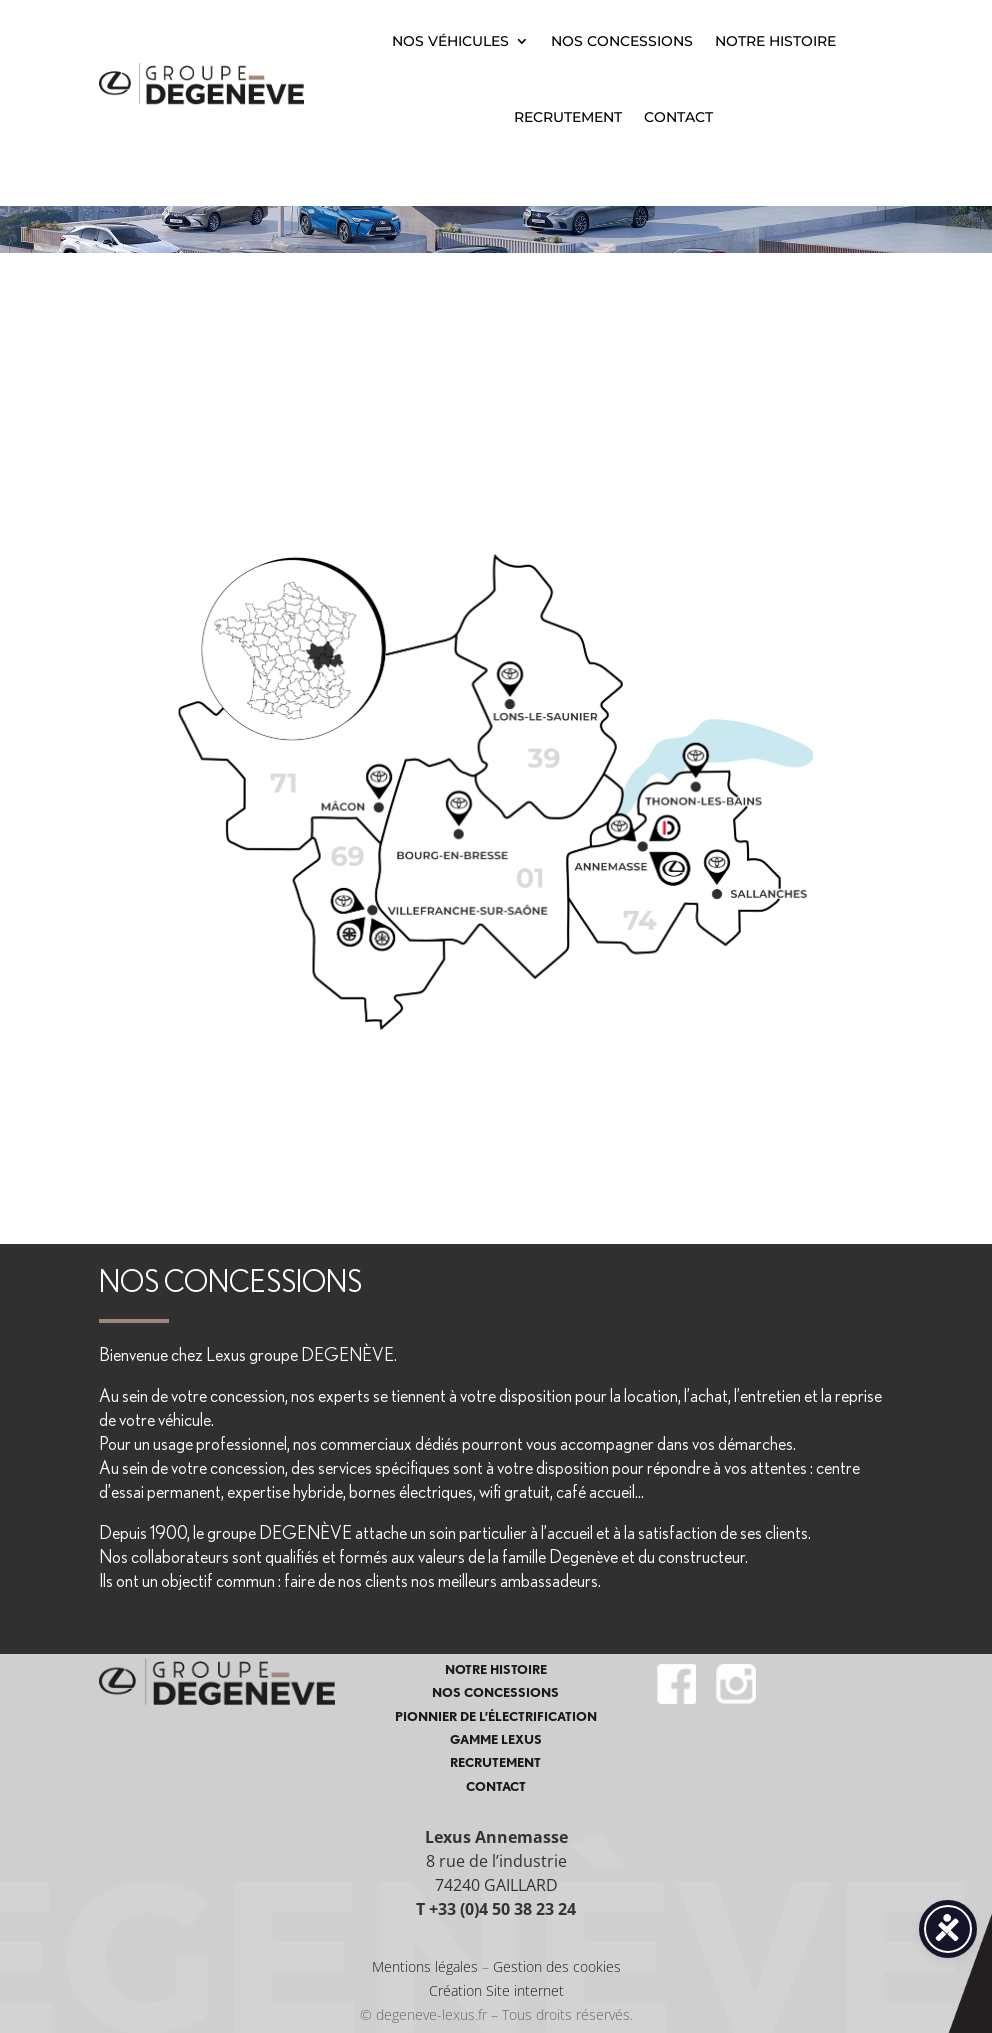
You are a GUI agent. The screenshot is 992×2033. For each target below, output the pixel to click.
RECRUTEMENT (568, 117)
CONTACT (678, 117)
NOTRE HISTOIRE (775, 41)
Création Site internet (496, 1990)
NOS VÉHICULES (450, 41)
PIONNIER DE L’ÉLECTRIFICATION (496, 1716)
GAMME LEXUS (496, 1739)
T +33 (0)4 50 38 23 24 (496, 1909)
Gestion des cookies (557, 1966)
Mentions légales (425, 1966)
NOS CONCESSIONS (622, 41)
